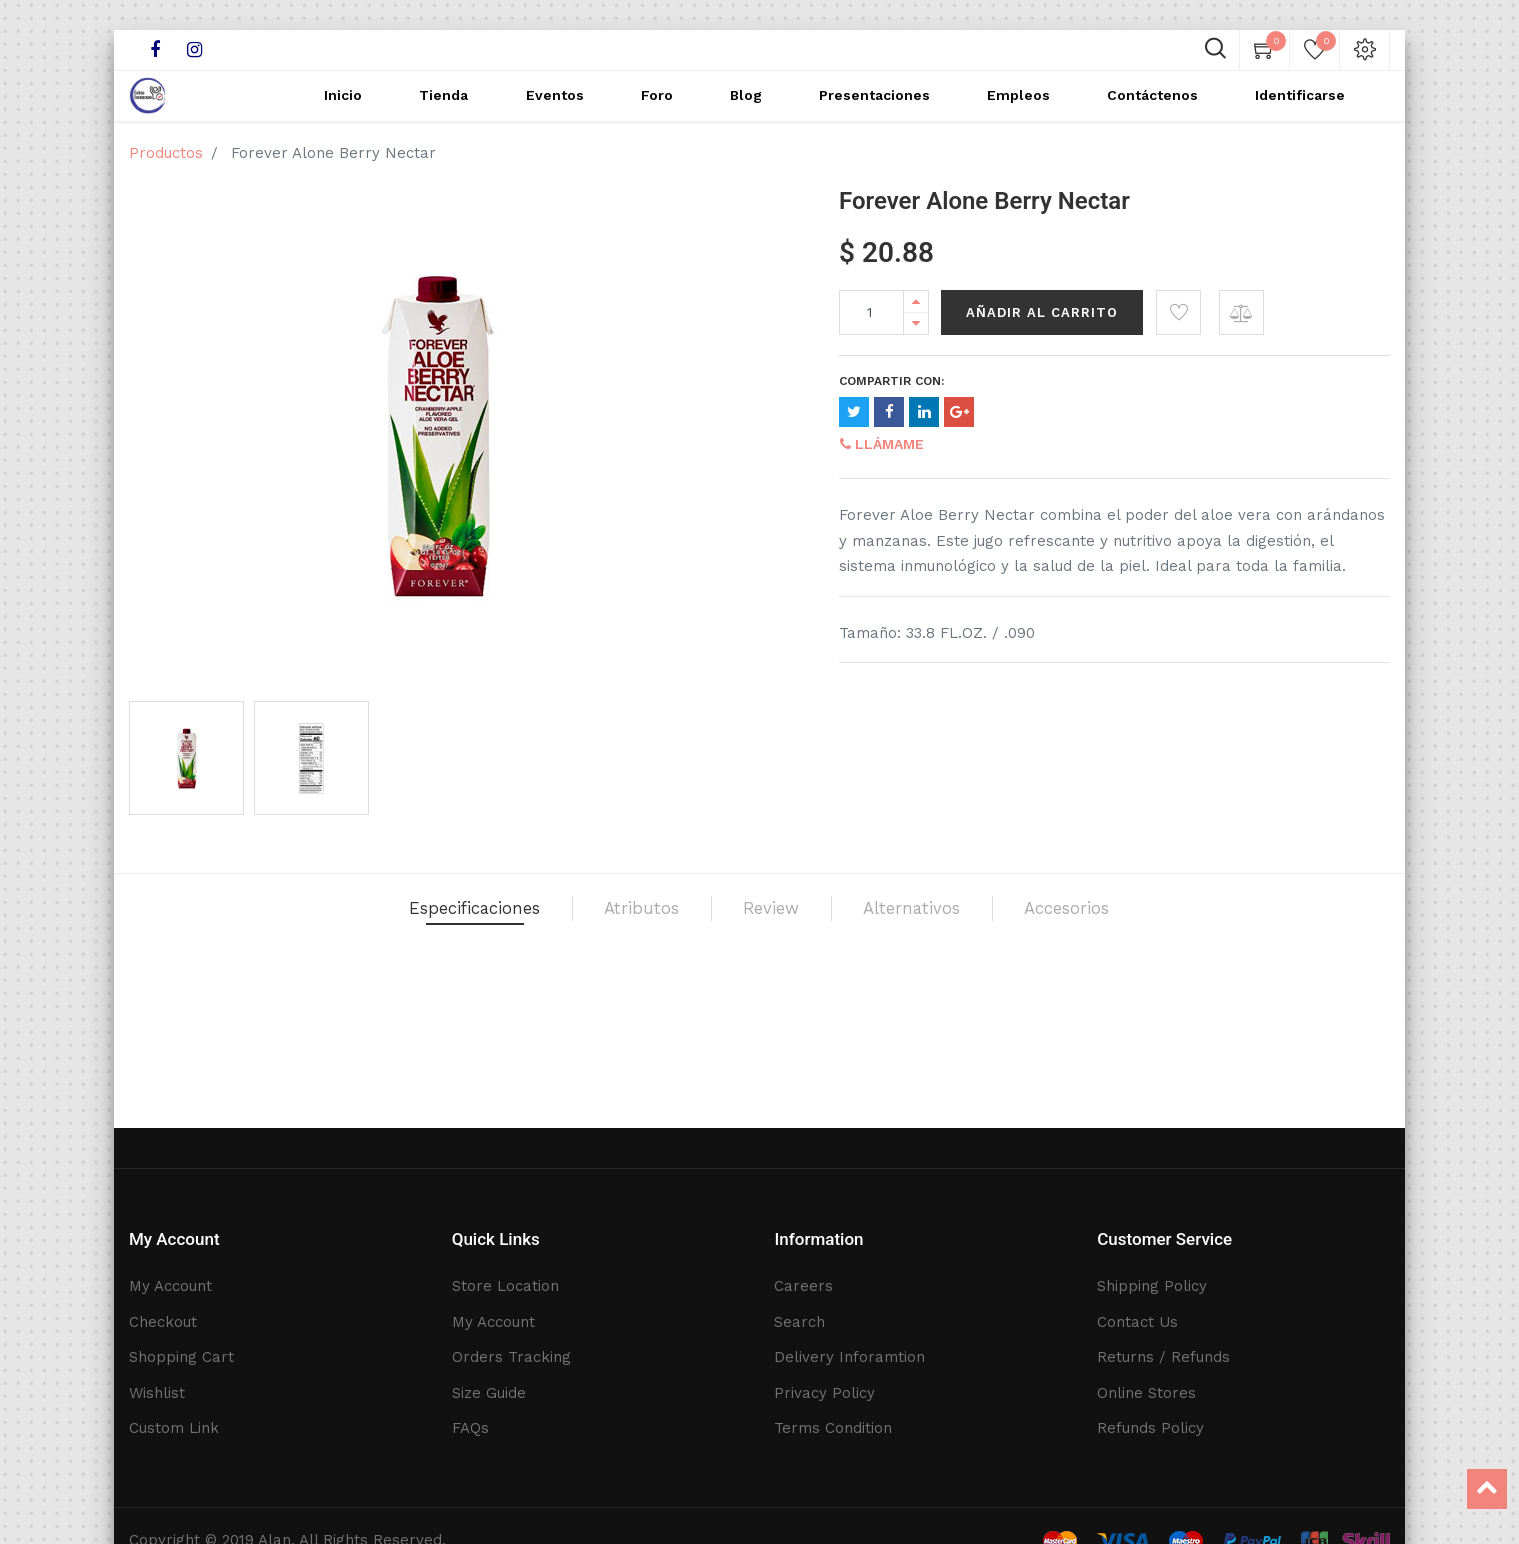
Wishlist (157, 1393)
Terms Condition (833, 1428)
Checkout (163, 1322)
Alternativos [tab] (976, 948)
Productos (166, 183)
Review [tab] (781, 948)
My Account (170, 1286)
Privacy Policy (824, 1393)
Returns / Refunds (1163, 1357)
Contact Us (1137, 1322)
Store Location (505, 1286)
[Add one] (916, 331)
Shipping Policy (1152, 1286)
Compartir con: (891, 411)
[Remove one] (916, 353)
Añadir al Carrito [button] (1042, 342)
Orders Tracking (511, 1357)
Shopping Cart (181, 1357)
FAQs (470, 1428)
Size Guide (489, 1393)
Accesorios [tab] (1198, 948)
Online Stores (1146, 1393)
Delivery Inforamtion (849, 1357)
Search (799, 1322)
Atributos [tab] (604, 948)
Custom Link (174, 1428)
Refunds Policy (1150, 1428)
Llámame (882, 474)
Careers (803, 1286)
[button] (1178, 342)
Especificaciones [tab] (361, 948)
